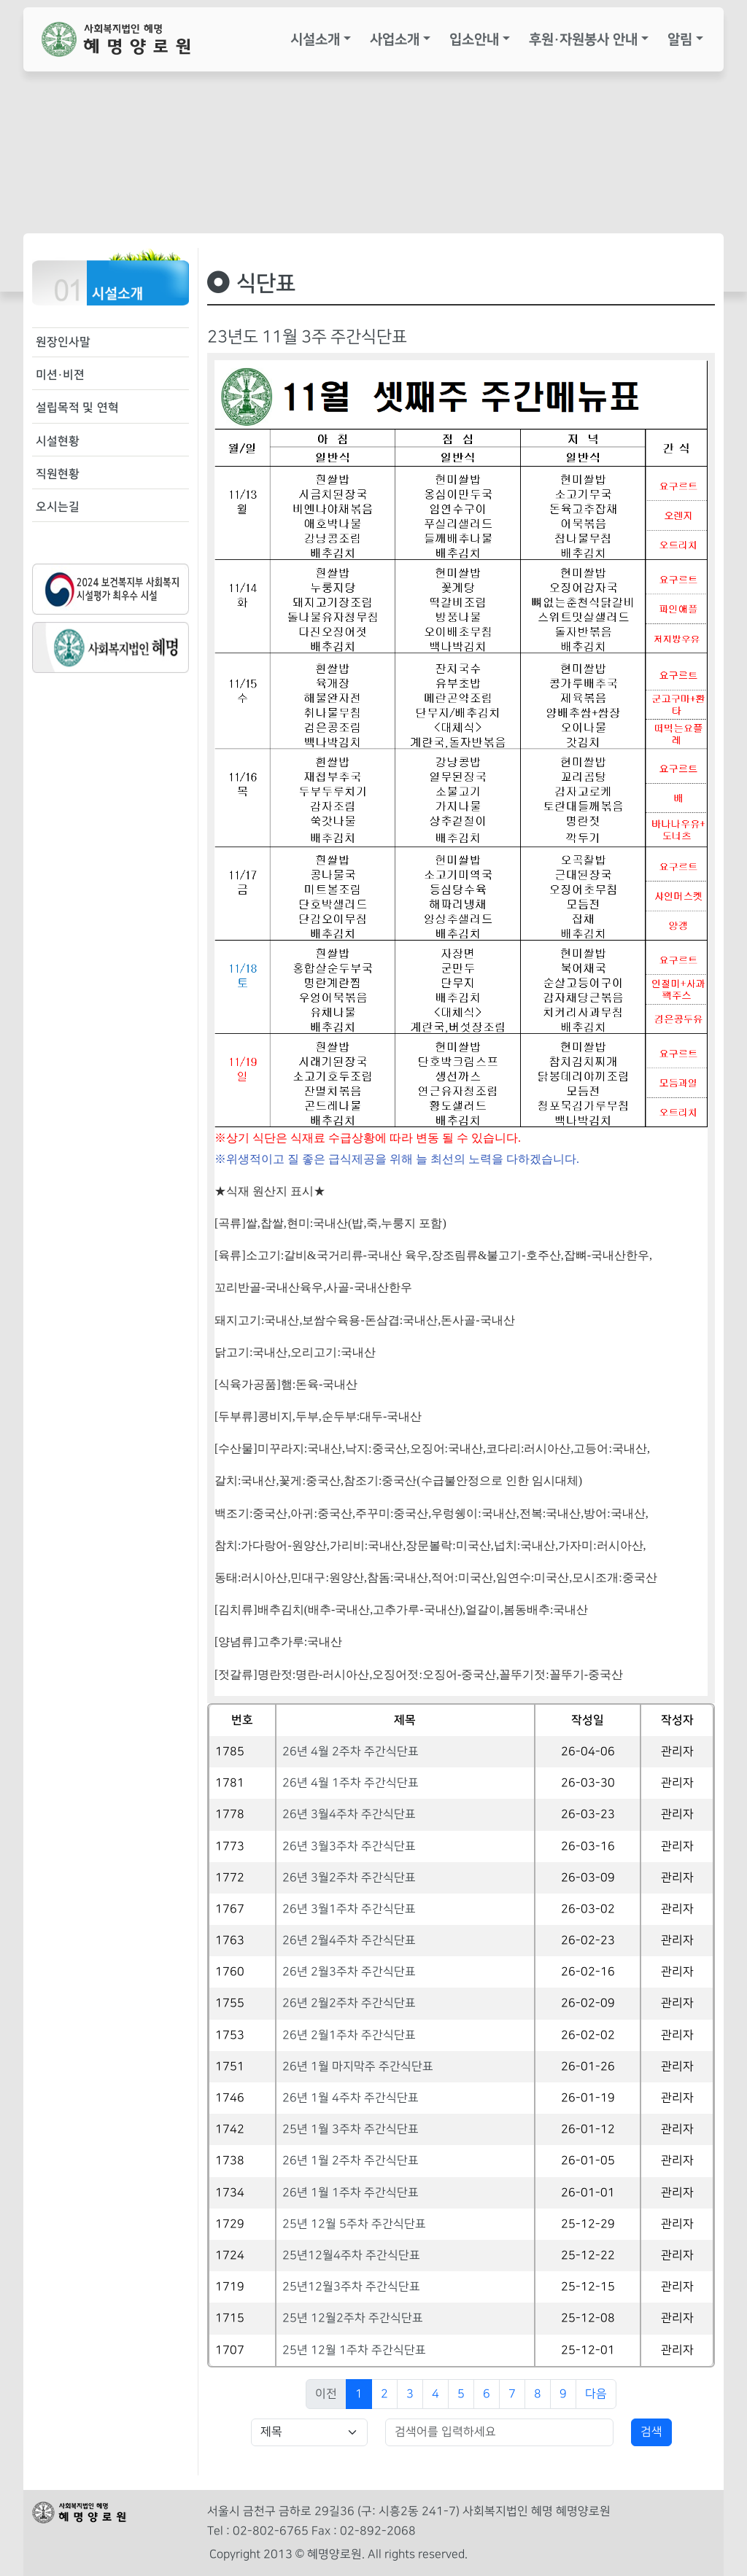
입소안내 (474, 39)
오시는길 (58, 506)
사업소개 (394, 39)
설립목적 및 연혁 (77, 407)
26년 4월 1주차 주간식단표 (350, 1783)
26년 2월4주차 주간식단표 (349, 1940)
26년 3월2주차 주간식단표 (349, 1878)
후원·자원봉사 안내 (583, 39)
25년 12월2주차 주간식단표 (352, 2318)
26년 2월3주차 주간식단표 (349, 1972)
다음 (596, 2394)
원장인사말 (63, 342)
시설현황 (58, 441)
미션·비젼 (60, 374)
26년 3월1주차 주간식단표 (349, 1909)
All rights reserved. (418, 2554)
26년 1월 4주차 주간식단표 (350, 2098)
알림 (679, 39)
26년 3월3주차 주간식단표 (349, 1846)
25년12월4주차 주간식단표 (351, 2255)
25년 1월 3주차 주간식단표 (350, 2129)
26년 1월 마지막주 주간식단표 (357, 2067)
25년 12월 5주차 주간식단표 (354, 2224)
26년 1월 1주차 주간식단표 (350, 2193)
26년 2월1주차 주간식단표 (349, 2035)
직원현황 (58, 473)
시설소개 (315, 39)
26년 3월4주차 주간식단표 (349, 1814)
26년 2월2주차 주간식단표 (349, 2003)
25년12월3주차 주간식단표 (351, 2287)
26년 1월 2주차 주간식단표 (350, 2161)
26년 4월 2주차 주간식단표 (350, 1752)
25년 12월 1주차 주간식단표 (354, 2350)
